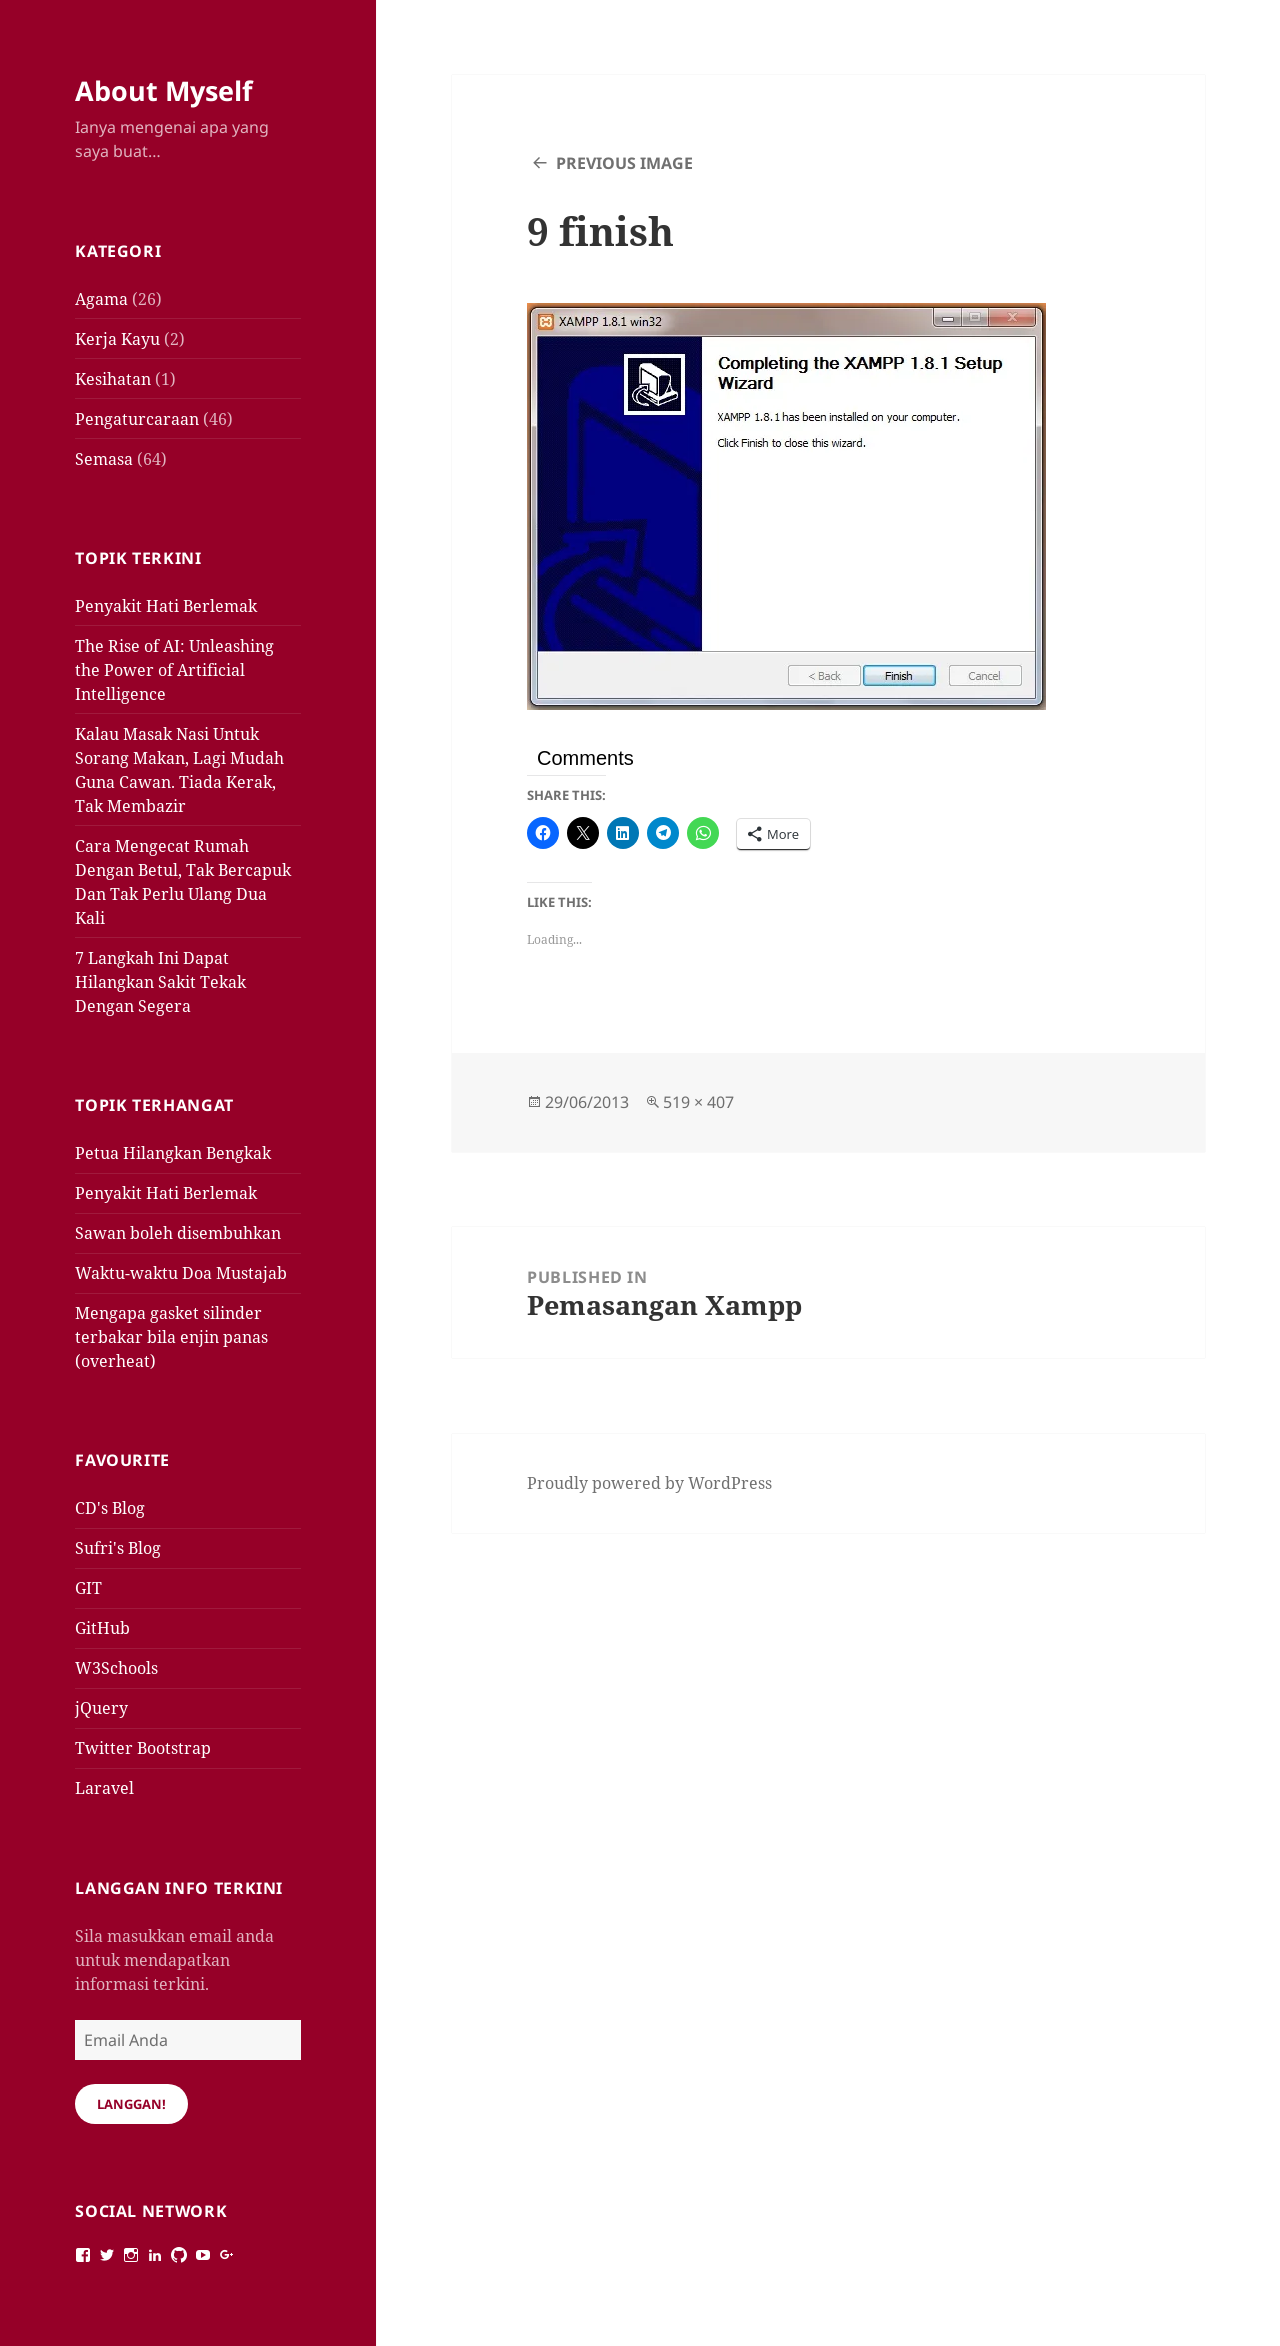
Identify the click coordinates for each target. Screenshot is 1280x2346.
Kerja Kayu (117, 339)
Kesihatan (113, 379)
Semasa (104, 459)
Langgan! (131, 2104)
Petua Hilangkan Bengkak (173, 1153)
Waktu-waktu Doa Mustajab (181, 1273)
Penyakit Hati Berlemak (166, 606)
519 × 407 (698, 1102)
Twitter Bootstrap (143, 1748)
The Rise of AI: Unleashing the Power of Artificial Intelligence (174, 670)
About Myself (163, 90)
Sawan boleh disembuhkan (178, 1233)
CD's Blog (110, 1508)
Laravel (104, 1788)
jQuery (101, 1708)
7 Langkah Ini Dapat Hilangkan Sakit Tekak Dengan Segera (160, 982)
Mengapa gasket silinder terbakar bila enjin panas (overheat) (171, 1337)
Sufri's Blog (118, 1548)
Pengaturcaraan (137, 419)
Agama (101, 299)
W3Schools (116, 1668)
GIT (88, 1588)
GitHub (102, 1628)
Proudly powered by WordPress (649, 1483)
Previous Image (624, 163)
